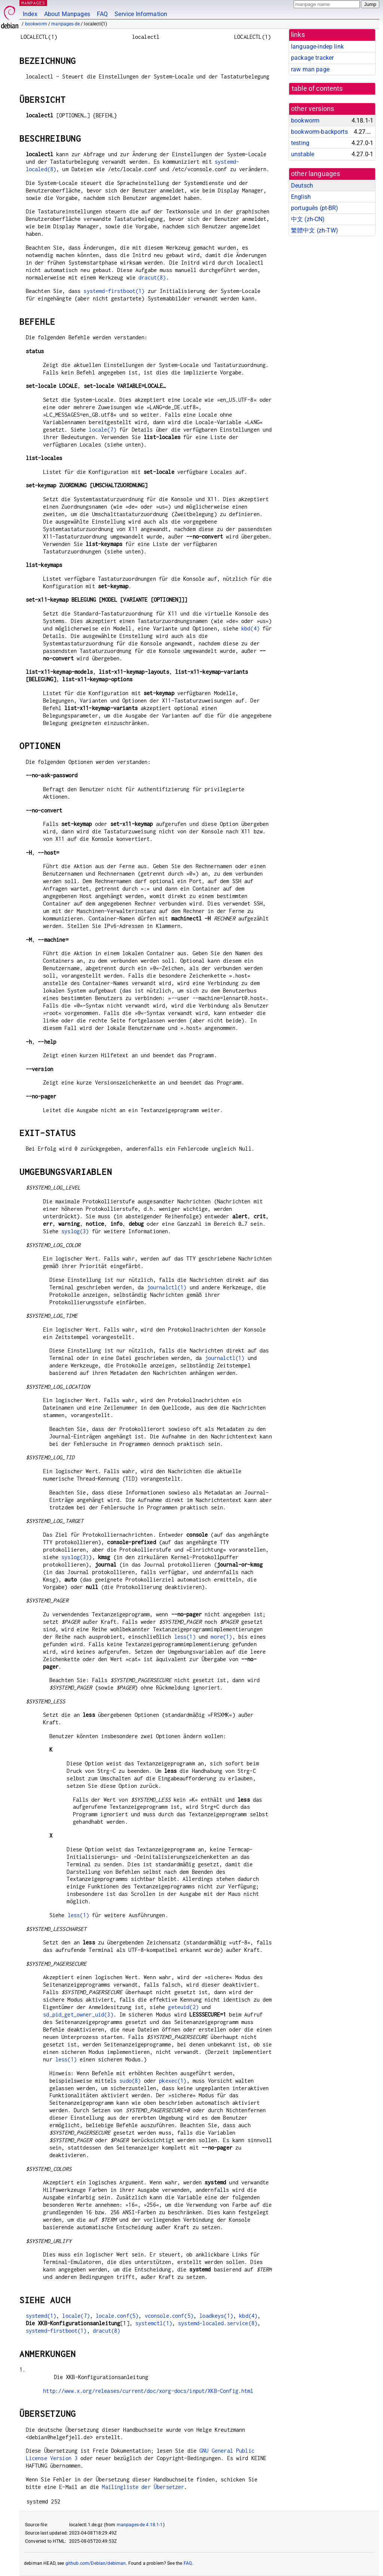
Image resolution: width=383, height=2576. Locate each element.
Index (30, 14)
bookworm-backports (319, 131)
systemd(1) (41, 2316)
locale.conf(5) (117, 2316)
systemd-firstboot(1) (113, 291)
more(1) (221, 1636)
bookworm (36, 24)
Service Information (140, 14)
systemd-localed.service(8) (217, 2323)
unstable (302, 154)
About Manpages (67, 14)
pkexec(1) (172, 2080)
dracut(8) (152, 277)
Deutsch (302, 185)
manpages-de (65, 24)
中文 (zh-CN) (308, 219)
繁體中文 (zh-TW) (314, 230)
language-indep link (317, 46)
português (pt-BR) (314, 208)
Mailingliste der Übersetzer (143, 2487)
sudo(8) (130, 2080)
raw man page (310, 69)
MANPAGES (33, 2)
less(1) (185, 1636)
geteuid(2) (183, 2007)
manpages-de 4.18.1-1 (140, 2524)
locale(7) (102, 429)
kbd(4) (250, 628)
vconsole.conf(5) (169, 2316)
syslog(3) (75, 1231)
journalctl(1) (167, 1287)
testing (300, 142)
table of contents (317, 88)
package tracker (312, 57)
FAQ (102, 14)
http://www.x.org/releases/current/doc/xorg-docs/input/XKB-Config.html (148, 2391)
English (301, 196)
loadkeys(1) (216, 2316)
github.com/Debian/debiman (95, 2563)
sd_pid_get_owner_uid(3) (78, 2014)
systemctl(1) (153, 2323)
